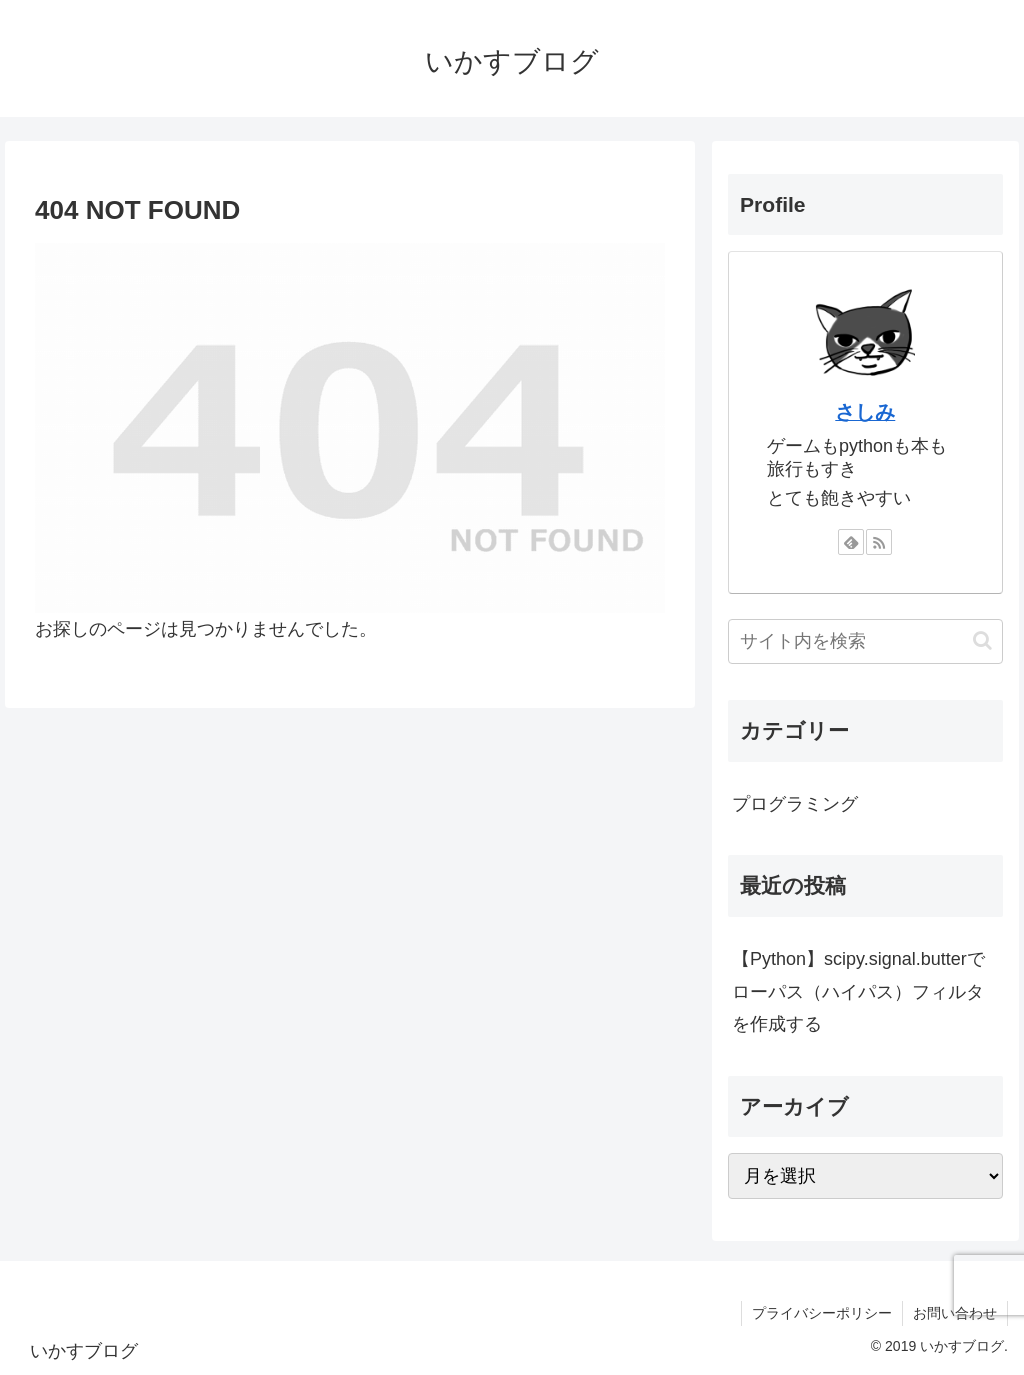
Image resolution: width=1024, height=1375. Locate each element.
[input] (865, 641)
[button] (982, 640)
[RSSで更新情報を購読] (879, 542)
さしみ (865, 412)
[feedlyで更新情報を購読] (851, 542)
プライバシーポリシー (822, 1313)
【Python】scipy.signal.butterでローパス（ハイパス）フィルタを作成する (858, 991)
